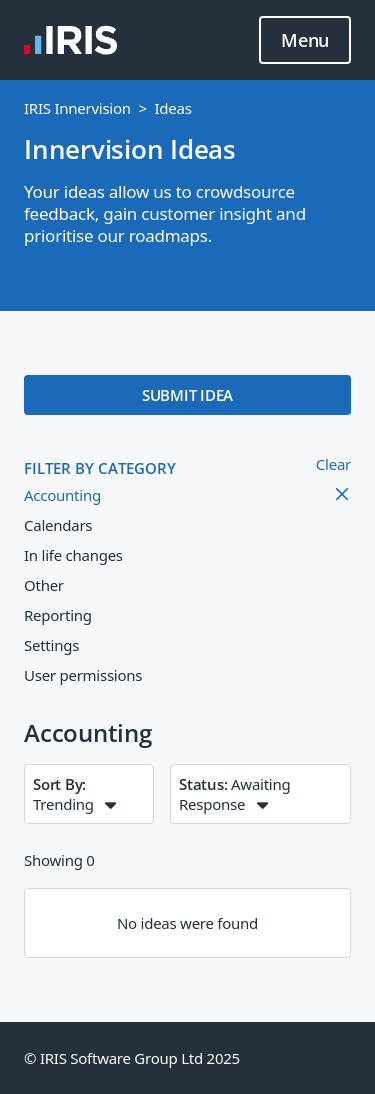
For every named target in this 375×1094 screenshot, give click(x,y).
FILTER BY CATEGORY (100, 468)
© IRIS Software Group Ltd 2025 (132, 1058)
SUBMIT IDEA (187, 395)
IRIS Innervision (77, 108)
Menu (305, 41)
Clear (333, 464)
